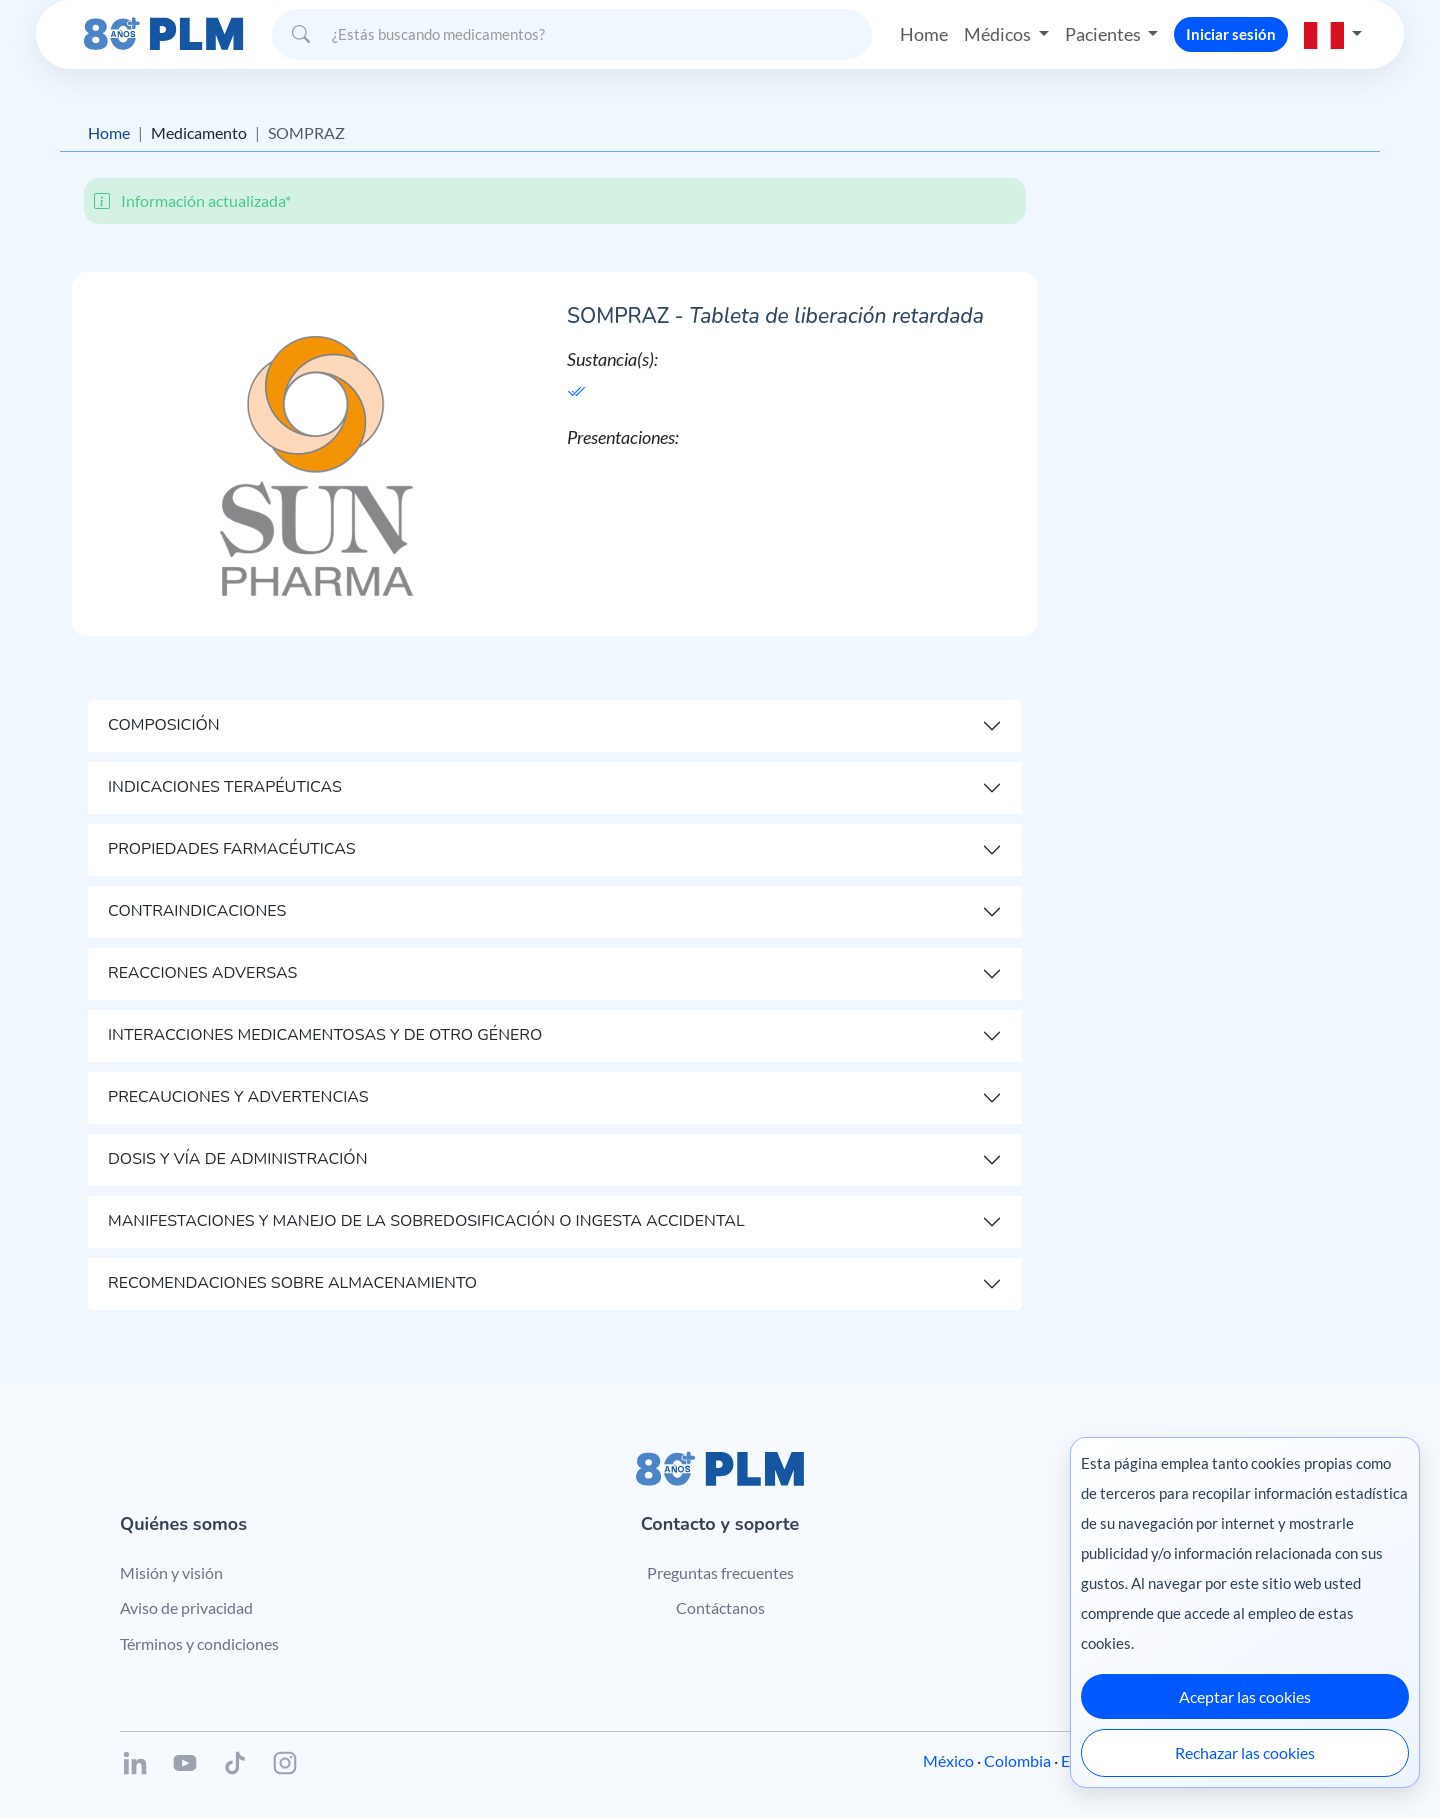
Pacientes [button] (1104, 34)
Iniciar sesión (1231, 34)
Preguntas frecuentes (720, 1572)
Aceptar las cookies (1245, 1696)
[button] (1333, 34)
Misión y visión (171, 1572)
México (948, 1760)
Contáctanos (720, 1607)
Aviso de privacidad (186, 1607)
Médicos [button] (999, 34)
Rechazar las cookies (1245, 1752)
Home (924, 34)
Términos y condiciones (199, 1643)
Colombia (1017, 1760)
